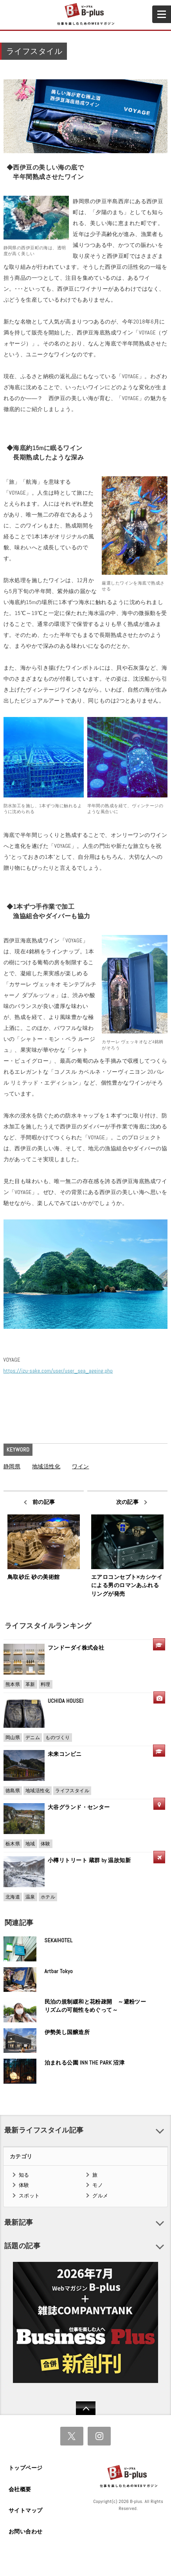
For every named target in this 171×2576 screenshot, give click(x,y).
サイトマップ (26, 2510)
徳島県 (12, 1791)
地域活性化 (46, 1466)
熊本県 (12, 1684)
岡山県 (12, 1737)
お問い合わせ (26, 2531)
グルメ (100, 2195)
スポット (29, 2195)
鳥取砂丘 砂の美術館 (33, 1576)
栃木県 (12, 1844)
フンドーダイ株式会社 (79, 1647)
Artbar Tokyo (59, 1971)
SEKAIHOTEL (59, 1940)
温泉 (30, 1897)
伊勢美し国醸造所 (67, 2032)
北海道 (12, 1897)
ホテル (48, 1897)
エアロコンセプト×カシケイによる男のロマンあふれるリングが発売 (126, 1585)
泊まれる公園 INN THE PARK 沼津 (85, 2062)
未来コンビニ (65, 1753)
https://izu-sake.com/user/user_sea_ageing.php (58, 1370)
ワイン (80, 1466)
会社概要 (20, 2489)
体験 (45, 1844)
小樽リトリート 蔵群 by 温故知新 (89, 1860)
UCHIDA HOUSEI (65, 1700)
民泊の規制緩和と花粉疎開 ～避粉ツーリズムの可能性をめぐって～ (95, 2006)
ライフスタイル (72, 1791)
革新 (30, 1684)
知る (24, 2175)
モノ (97, 2185)
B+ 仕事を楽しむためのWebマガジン (85, 14)
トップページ (26, 2467)
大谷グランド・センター (79, 1807)
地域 (30, 1844)
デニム (32, 1737)
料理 (45, 1684)
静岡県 (12, 1466)
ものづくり (57, 1737)
